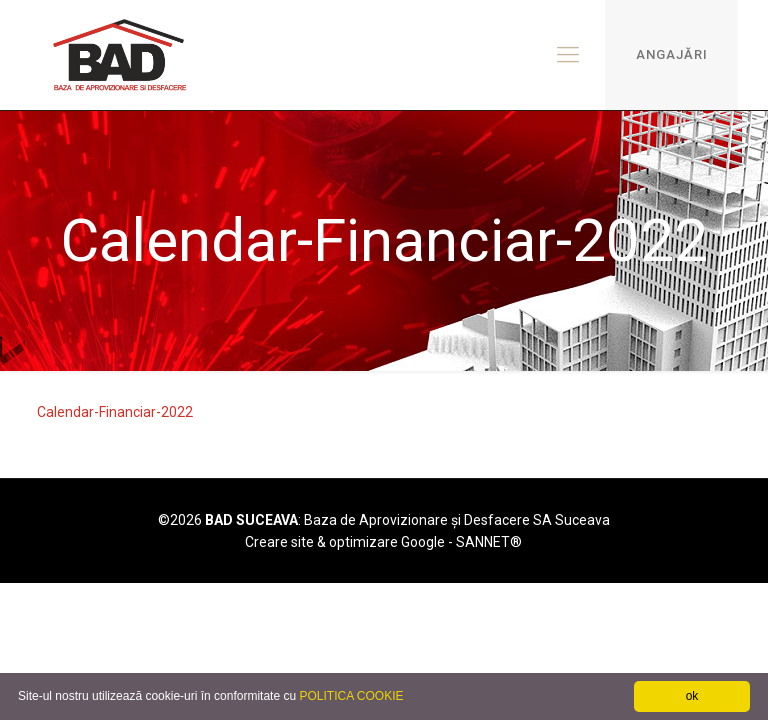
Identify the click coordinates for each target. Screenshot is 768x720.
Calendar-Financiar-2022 (115, 412)
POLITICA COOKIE (351, 696)
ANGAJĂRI (672, 54)
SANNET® (489, 542)
